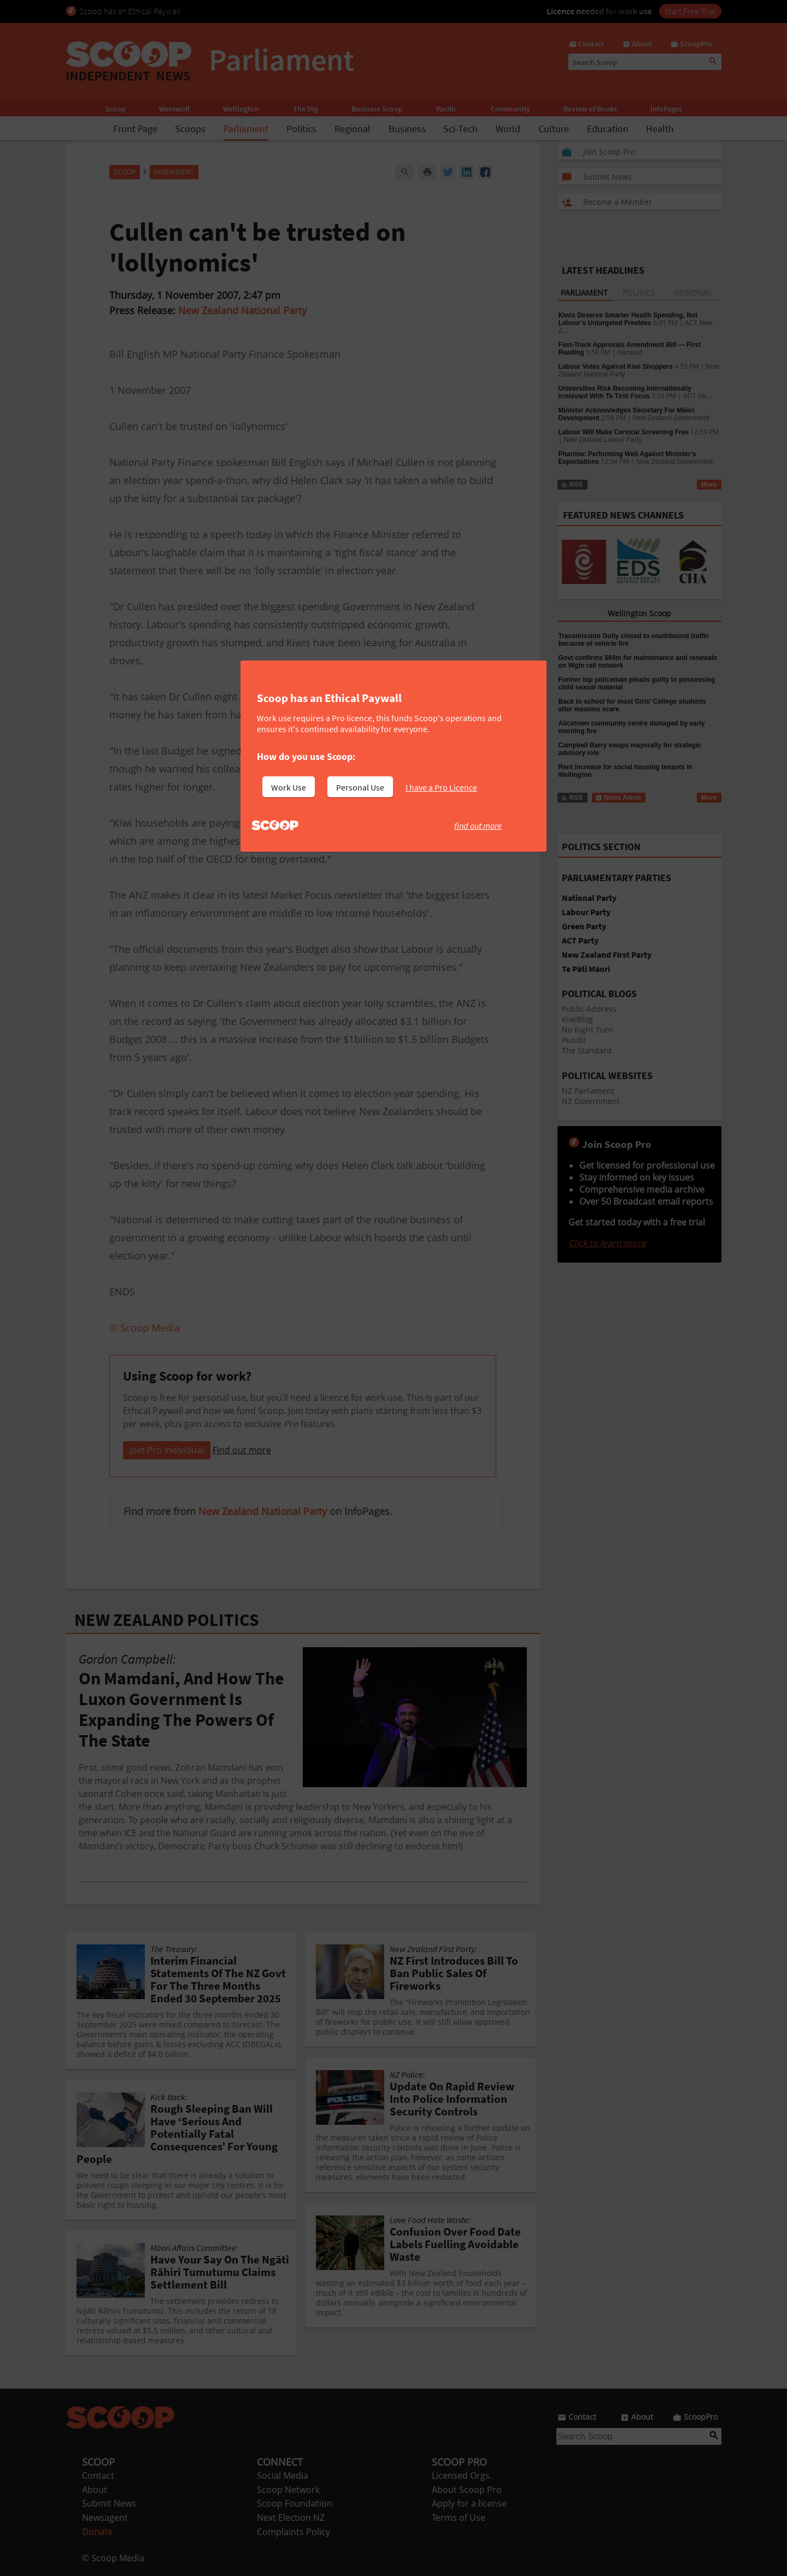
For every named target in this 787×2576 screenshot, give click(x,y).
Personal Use (360, 787)
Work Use (288, 787)
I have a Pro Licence (441, 787)
